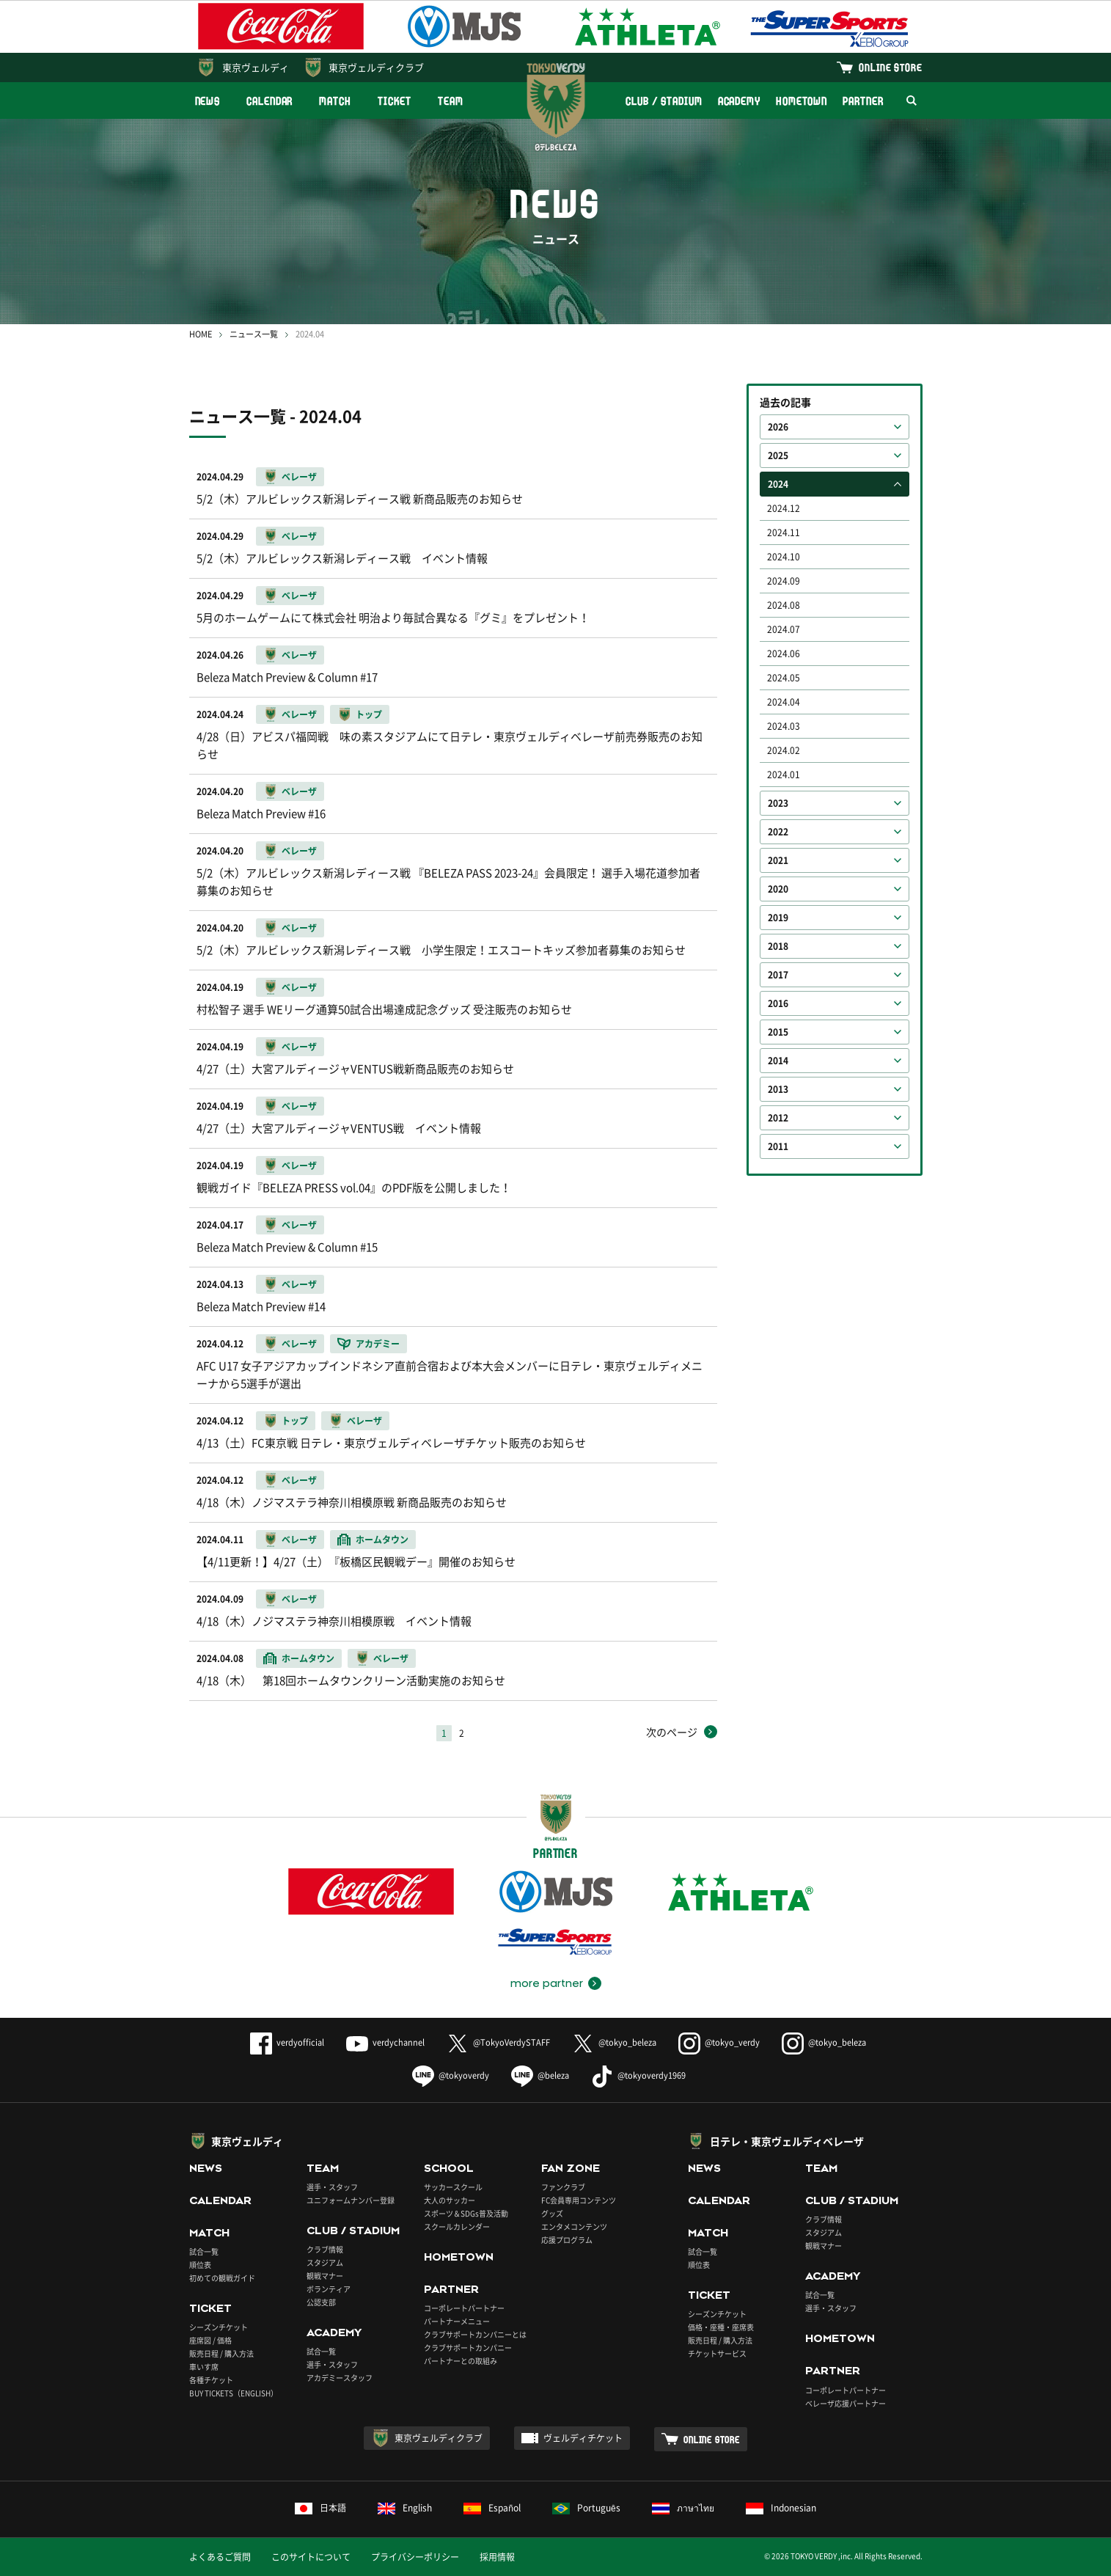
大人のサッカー (449, 2200)
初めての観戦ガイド (222, 2277)
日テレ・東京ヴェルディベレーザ (787, 2141)
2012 (778, 1117)
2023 (778, 803)
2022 (778, 831)
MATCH (335, 100)
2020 (778, 889)
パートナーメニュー (457, 2321)
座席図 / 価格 (210, 2340)
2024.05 (783, 677)
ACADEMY (739, 100)
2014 (778, 1060)
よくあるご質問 (220, 2557)
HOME (200, 334)
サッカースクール (453, 2186)
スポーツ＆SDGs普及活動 (466, 2213)
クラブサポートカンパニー (468, 2347)
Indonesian (781, 2507)
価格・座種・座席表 (721, 2326)
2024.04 (783, 702)
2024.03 (783, 726)
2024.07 (783, 629)
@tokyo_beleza (614, 2042)
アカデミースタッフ (340, 2377)
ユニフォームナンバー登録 (351, 2200)
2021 (778, 860)
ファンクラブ (563, 2186)
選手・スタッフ (332, 2186)
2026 (778, 426)
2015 (778, 1032)
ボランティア (329, 2288)
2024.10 (783, 556)
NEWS (208, 100)
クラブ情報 (325, 2249)
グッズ (552, 2213)
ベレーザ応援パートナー (845, 2403)
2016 (778, 1003)
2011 (778, 1146)
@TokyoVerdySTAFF (498, 2042)
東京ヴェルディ (255, 67)
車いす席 (204, 2366)
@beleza (540, 2075)
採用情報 (497, 2557)
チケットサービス (717, 2353)
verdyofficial (287, 2042)
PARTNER (863, 100)
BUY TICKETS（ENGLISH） (233, 2392)
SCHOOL (449, 2168)
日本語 (320, 2507)
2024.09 (783, 581)
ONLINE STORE (890, 67)
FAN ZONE (570, 2168)
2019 (778, 917)
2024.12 (783, 508)
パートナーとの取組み (460, 2360)
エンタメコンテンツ (574, 2226)
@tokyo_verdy (719, 2042)
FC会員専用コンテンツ (578, 2200)
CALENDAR (269, 100)
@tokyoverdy (450, 2075)
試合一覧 (204, 2251)
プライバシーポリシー (415, 2557)
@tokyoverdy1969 (638, 2075)
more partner (546, 1983)
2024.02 (783, 750)
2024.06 (783, 653)
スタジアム (325, 2262)
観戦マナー (325, 2275)
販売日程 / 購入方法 (221, 2353)
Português (586, 2507)
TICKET (394, 100)
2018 (778, 946)
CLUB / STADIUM (664, 100)
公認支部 (321, 2302)
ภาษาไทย (683, 2507)
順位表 (200, 2264)
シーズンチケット (218, 2326)
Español (492, 2507)
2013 (778, 1089)
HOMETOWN (801, 100)
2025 (778, 455)
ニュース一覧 (254, 334)
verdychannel (385, 2042)
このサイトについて (311, 2557)
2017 (778, 974)
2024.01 (783, 774)
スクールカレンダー (457, 2226)
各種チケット (211, 2379)
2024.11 (783, 532)
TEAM (450, 100)
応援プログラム (567, 2239)
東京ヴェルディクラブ (376, 67)
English (405, 2507)
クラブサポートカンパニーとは (475, 2334)
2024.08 (783, 605)
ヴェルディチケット (583, 2438)
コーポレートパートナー (464, 2307)
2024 (778, 484)
